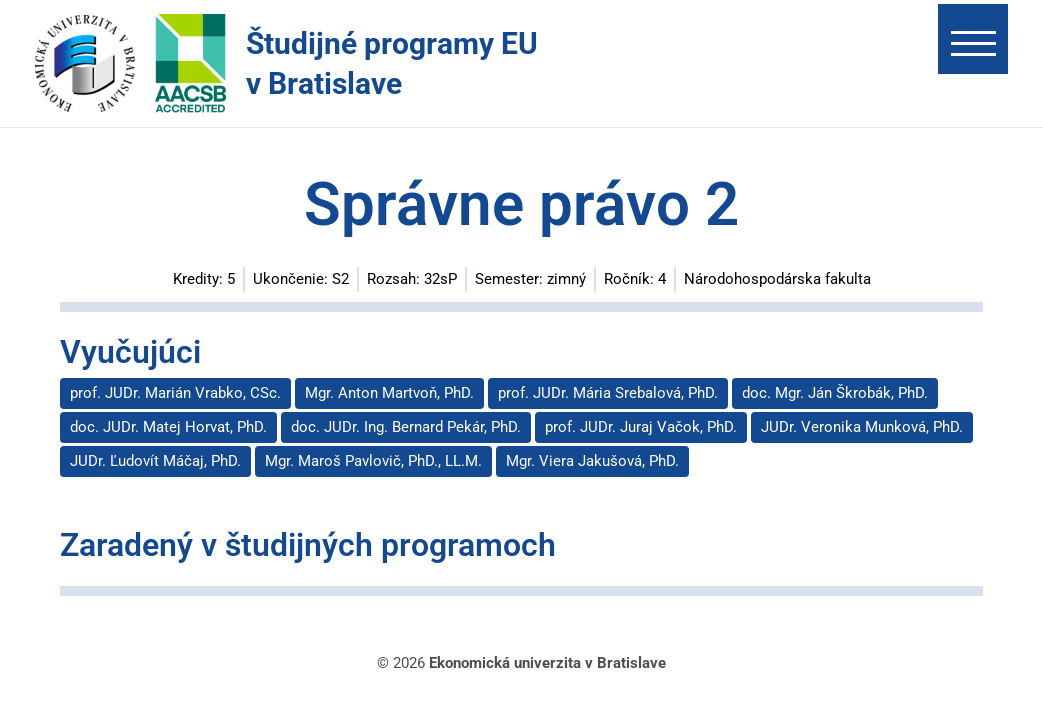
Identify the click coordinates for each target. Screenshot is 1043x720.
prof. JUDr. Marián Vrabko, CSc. (175, 393)
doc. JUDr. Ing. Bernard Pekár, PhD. (406, 427)
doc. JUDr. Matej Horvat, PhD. (168, 427)
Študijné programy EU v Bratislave (392, 63)
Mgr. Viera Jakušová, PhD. (592, 461)
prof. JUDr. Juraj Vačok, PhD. (641, 427)
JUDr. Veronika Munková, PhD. (862, 427)
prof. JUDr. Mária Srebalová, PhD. (608, 393)
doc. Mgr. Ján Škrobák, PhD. (835, 393)
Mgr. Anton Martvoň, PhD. (389, 393)
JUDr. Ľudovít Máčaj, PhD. (155, 461)
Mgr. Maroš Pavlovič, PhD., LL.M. (373, 461)
